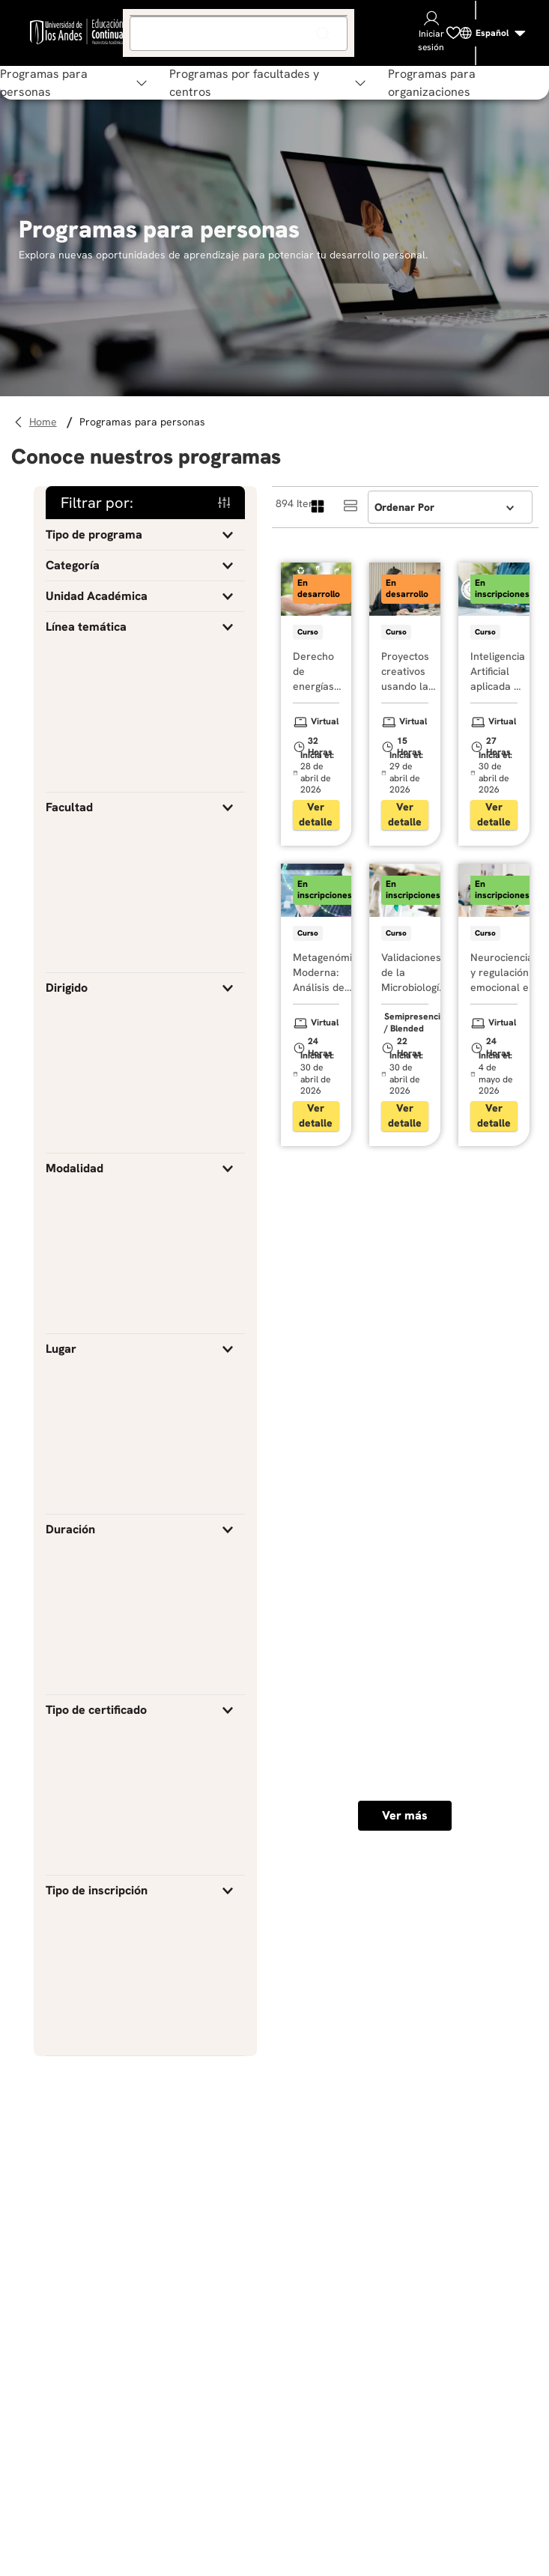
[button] (145, 535)
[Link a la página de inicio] (45, 422)
